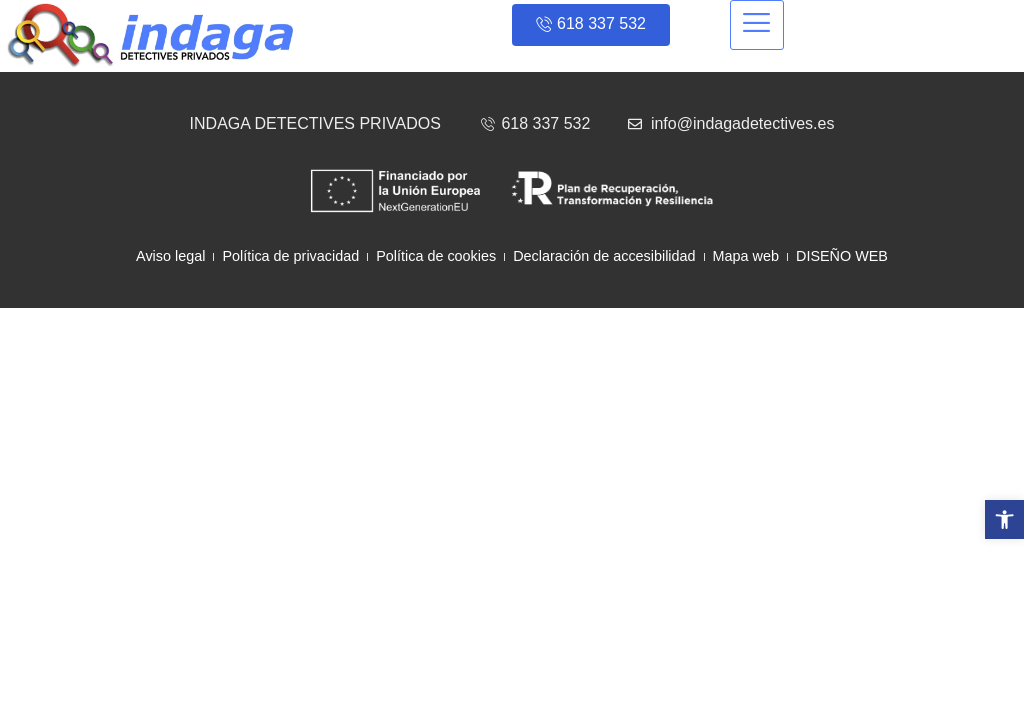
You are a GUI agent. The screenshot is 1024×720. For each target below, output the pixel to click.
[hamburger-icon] (757, 25)
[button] (1004, 519)
